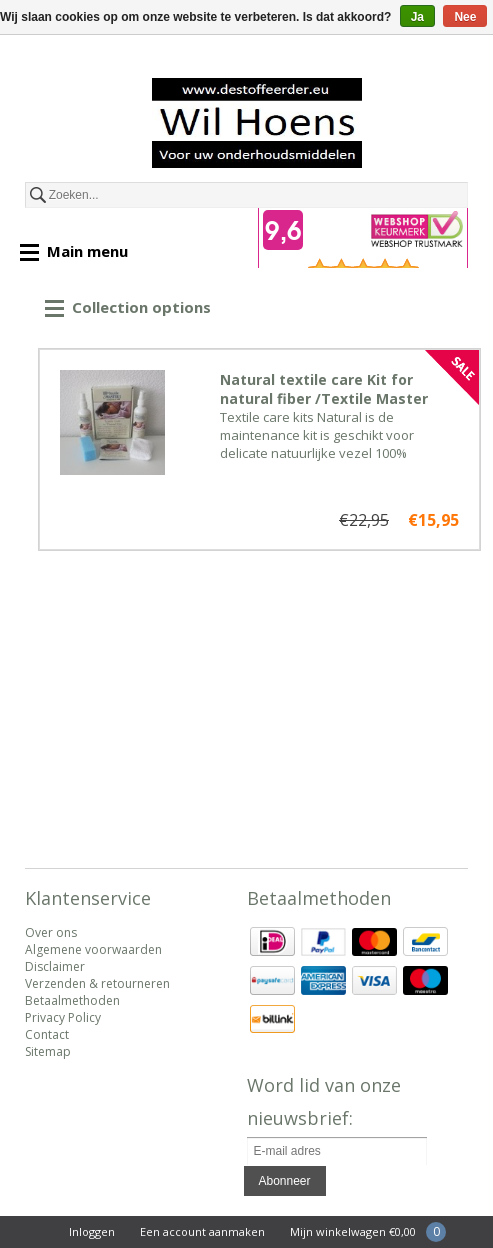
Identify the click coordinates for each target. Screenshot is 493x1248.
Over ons (51, 932)
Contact (47, 1034)
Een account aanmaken (202, 1231)
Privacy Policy (63, 1017)
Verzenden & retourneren (97, 983)
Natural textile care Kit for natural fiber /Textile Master (324, 389)
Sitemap (48, 1051)
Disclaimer (55, 966)
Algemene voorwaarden (93, 949)
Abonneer (285, 1181)
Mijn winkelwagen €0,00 (353, 1231)
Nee (465, 17)
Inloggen (92, 1231)
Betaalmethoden (72, 1000)
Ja (417, 17)
